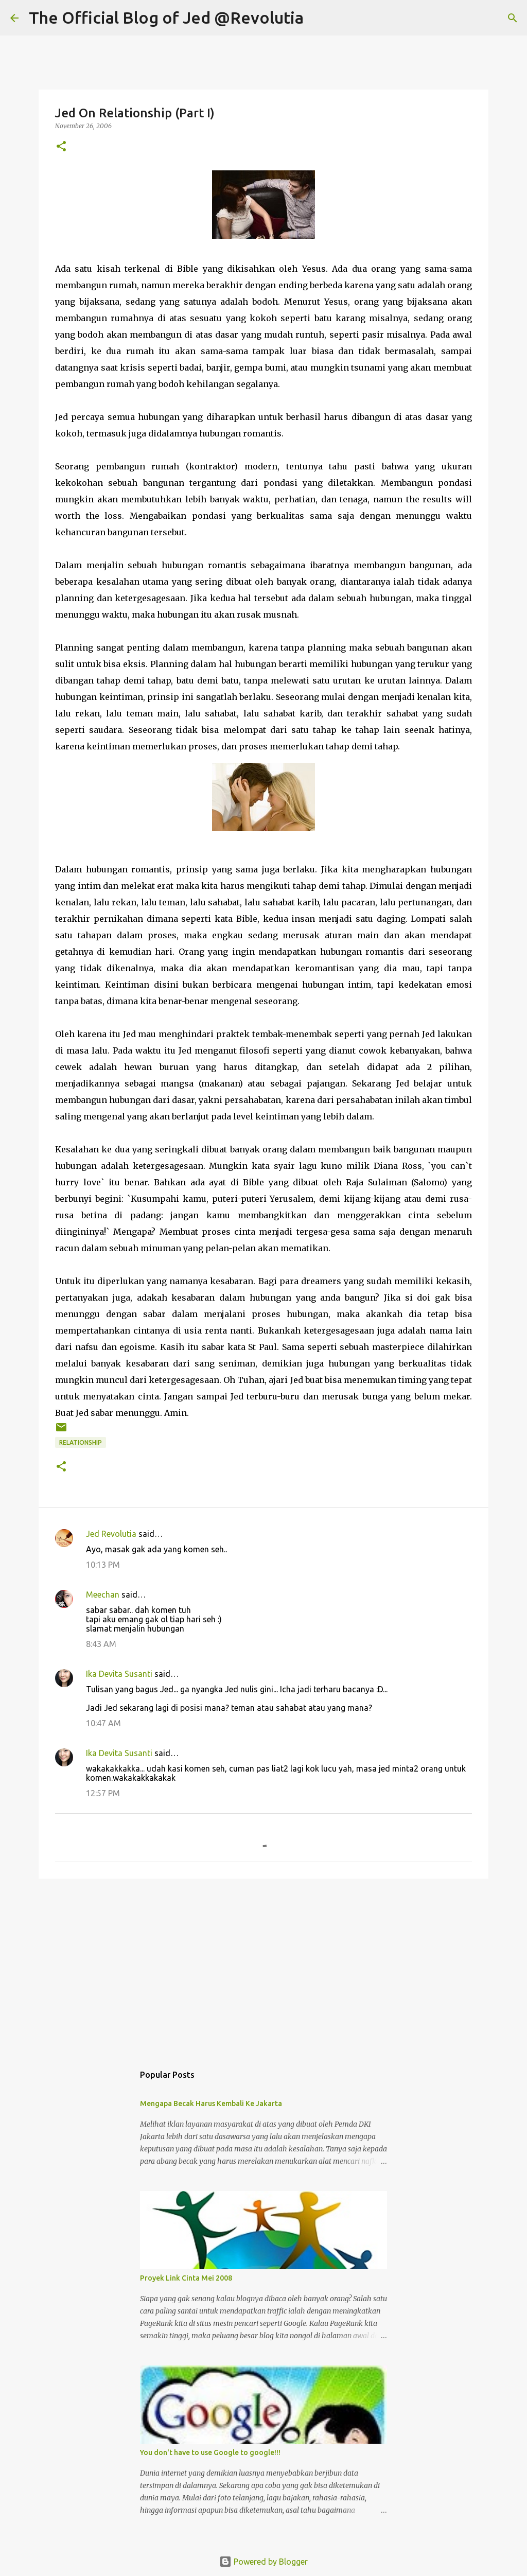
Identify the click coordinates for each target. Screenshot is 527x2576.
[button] (61, 147)
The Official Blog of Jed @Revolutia (166, 17)
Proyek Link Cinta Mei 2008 (186, 2278)
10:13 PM (103, 1564)
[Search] (318, 18)
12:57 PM (103, 1793)
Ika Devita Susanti (119, 1673)
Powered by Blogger (263, 2561)
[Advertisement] (263, 1966)
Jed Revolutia (111, 1533)
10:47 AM (103, 1723)
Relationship (80, 1442)
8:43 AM (101, 1644)
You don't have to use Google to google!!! (210, 2452)
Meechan (102, 1594)
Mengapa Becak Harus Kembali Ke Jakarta (211, 2103)
